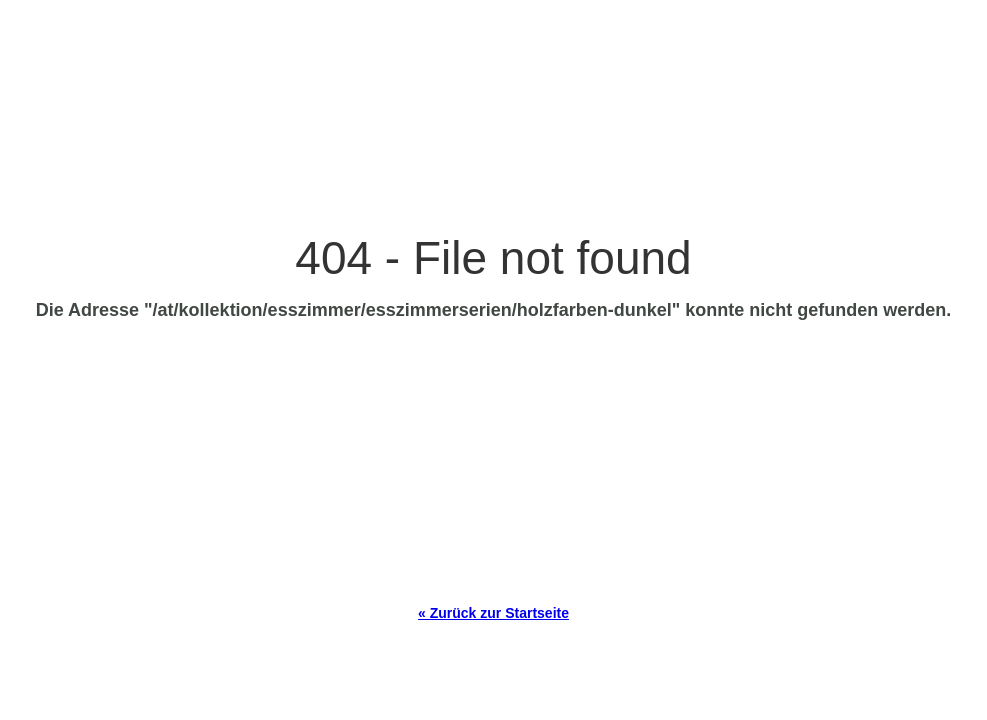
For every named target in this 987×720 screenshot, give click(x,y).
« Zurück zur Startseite (493, 613)
